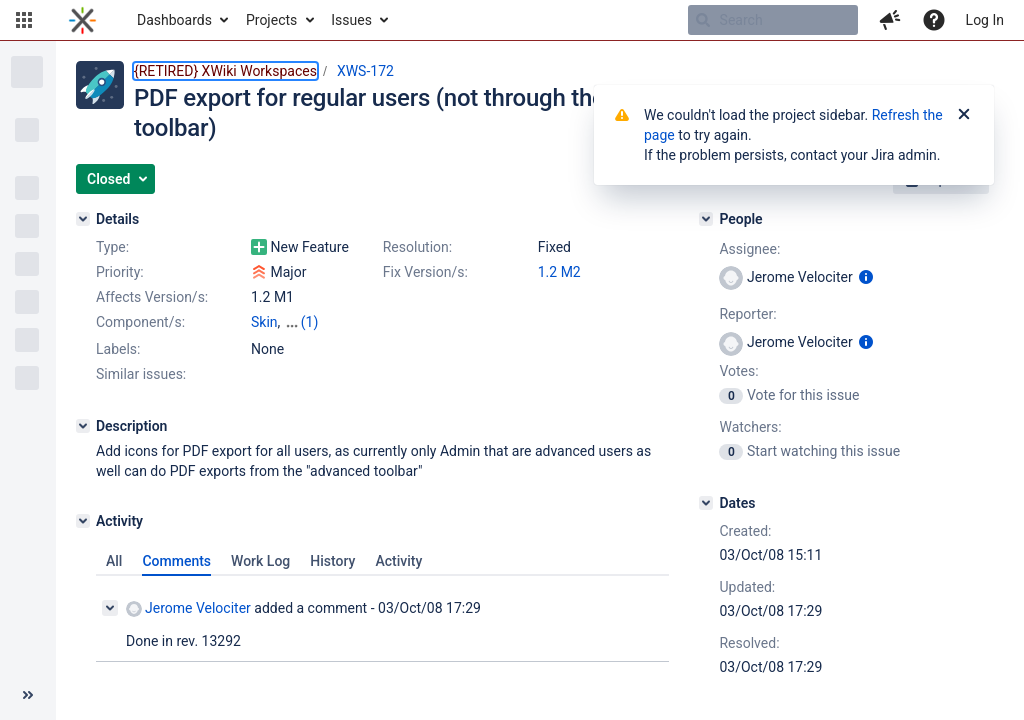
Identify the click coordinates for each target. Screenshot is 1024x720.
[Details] (83, 219)
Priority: (120, 272)
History (332, 561)
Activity (398, 561)
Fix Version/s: (425, 272)
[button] (24, 20)
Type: (112, 247)
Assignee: (749, 249)
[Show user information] (866, 277)
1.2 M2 (559, 272)
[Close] (964, 115)
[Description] (83, 426)
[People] (706, 219)
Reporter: (747, 314)
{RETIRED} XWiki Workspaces (225, 71)
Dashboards (174, 20)
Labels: (118, 349)
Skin (264, 322)
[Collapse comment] (110, 608)
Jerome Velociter (188, 608)
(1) (310, 322)
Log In (985, 20)
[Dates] (706, 503)
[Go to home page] (82, 20)
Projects (271, 20)
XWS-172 (365, 71)
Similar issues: (141, 374)
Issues (351, 20)
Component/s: (140, 322)
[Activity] (83, 521)
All (114, 561)
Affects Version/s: (152, 297)
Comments (176, 561)
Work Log (260, 561)
